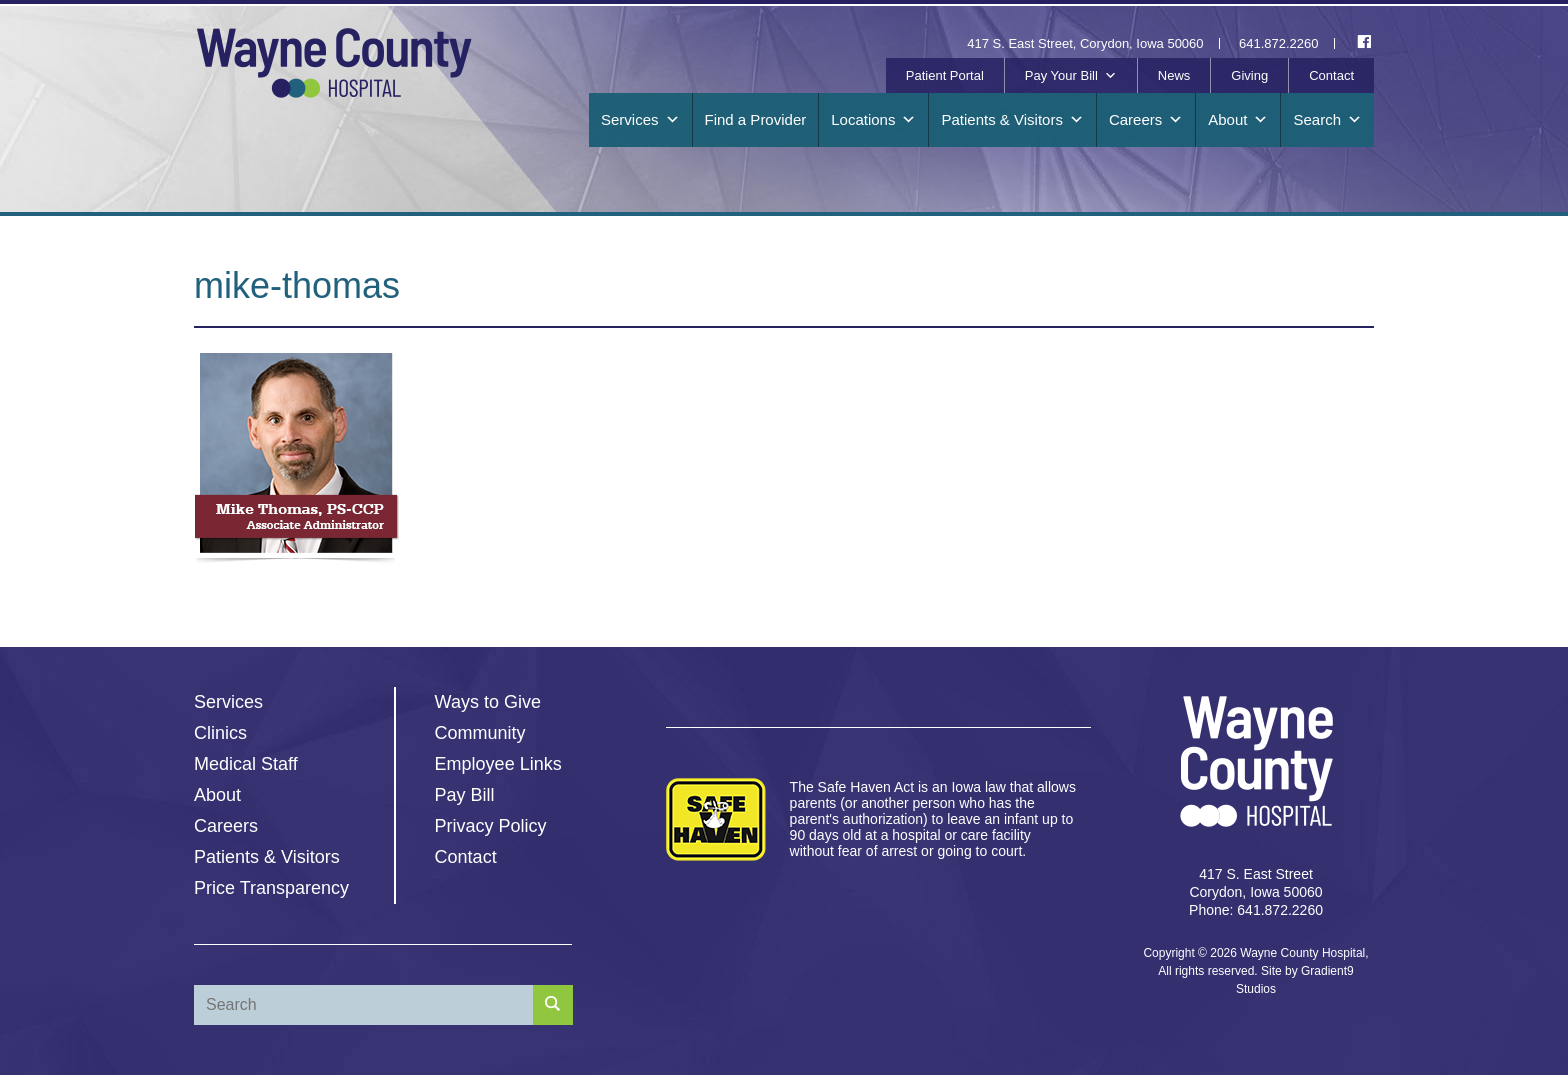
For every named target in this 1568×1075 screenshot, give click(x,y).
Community (480, 733)
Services (640, 120)
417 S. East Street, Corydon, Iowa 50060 (1085, 43)
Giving (1249, 75)
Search (1327, 120)
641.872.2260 (1279, 43)
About (1238, 120)
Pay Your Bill (1071, 76)
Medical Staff (246, 764)
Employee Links (498, 764)
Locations (873, 120)
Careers (1146, 120)
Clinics (220, 733)
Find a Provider (756, 119)
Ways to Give (488, 702)
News (1174, 75)
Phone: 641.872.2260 (1256, 910)
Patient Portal (945, 75)
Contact (1331, 75)
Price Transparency (271, 888)
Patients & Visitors (1012, 120)
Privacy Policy (491, 826)
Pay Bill (465, 795)
